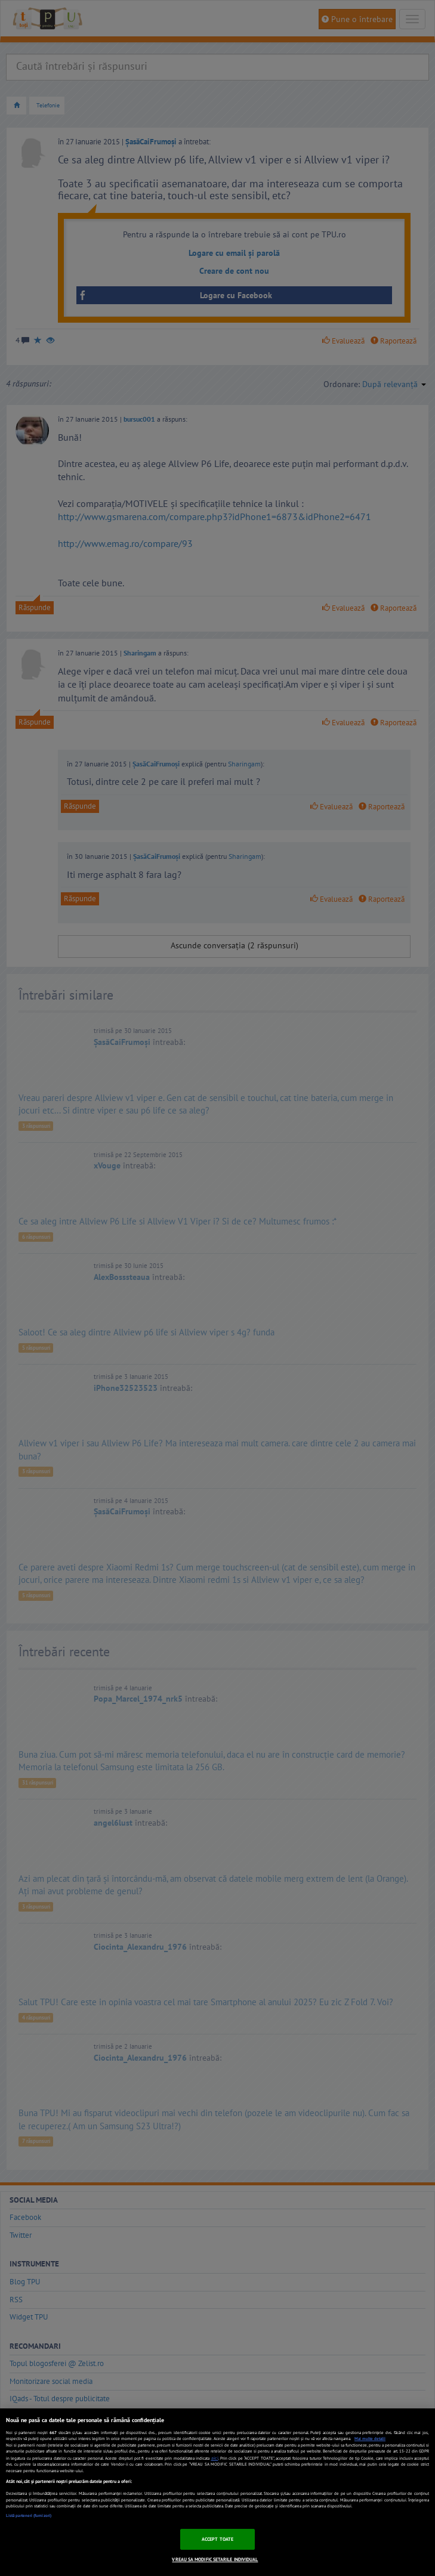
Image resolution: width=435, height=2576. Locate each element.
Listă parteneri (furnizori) (28, 2515)
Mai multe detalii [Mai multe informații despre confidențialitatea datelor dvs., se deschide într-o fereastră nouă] (369, 2438)
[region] (217, 2492)
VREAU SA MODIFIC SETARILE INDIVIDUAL (215, 2559)
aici (214, 2458)
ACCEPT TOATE (217, 2539)
